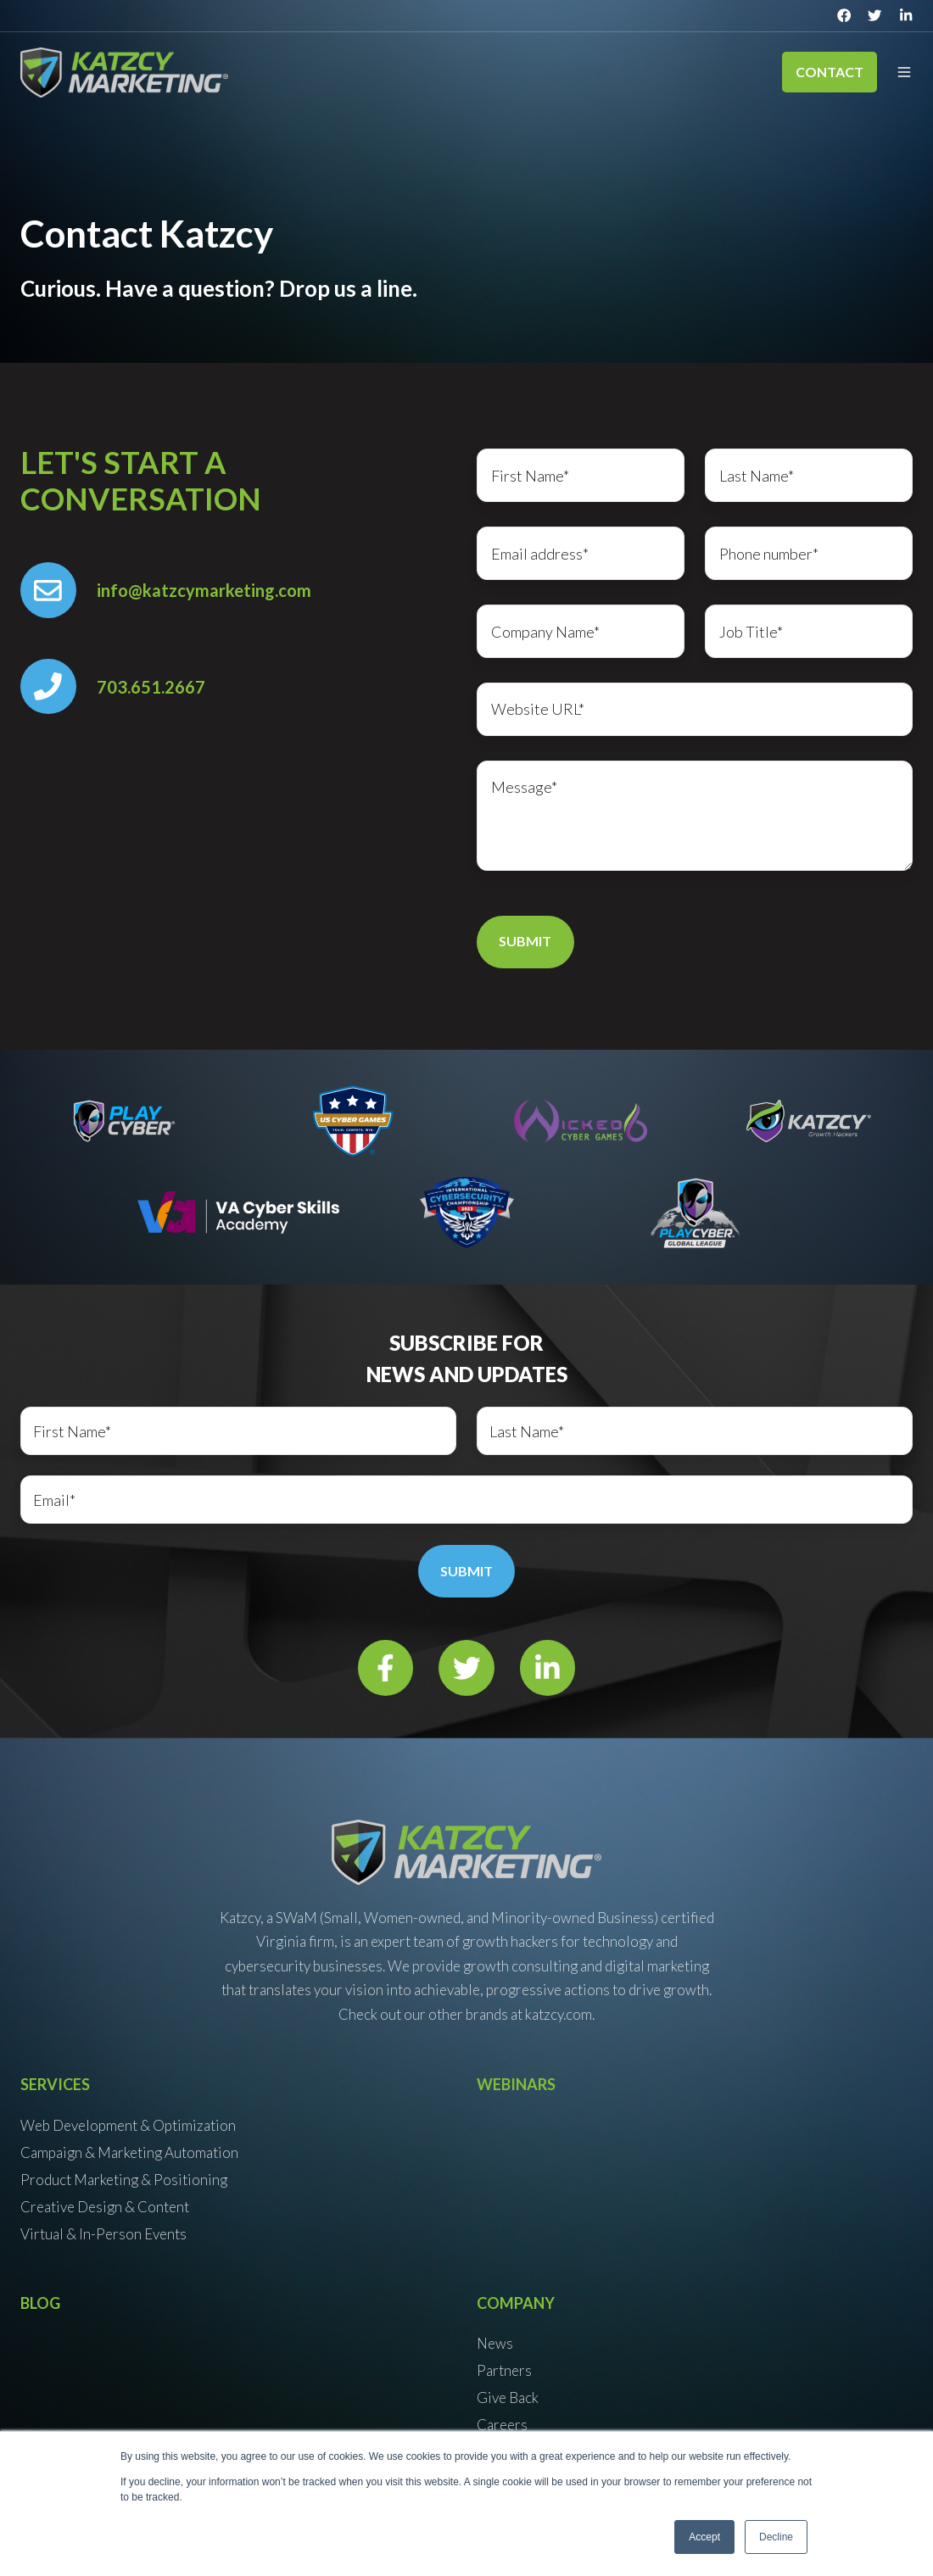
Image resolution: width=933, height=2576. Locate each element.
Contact (829, 72)
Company (516, 2303)
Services (55, 2084)
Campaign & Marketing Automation (129, 2152)
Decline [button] (776, 2537)
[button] (904, 72)
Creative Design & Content (104, 2207)
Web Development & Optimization (128, 2125)
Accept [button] (704, 2537)
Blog (40, 2303)
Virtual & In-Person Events (103, 2234)
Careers (502, 2425)
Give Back (508, 2397)
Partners (504, 2370)
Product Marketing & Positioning (123, 2179)
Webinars (516, 2084)
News (495, 2343)
